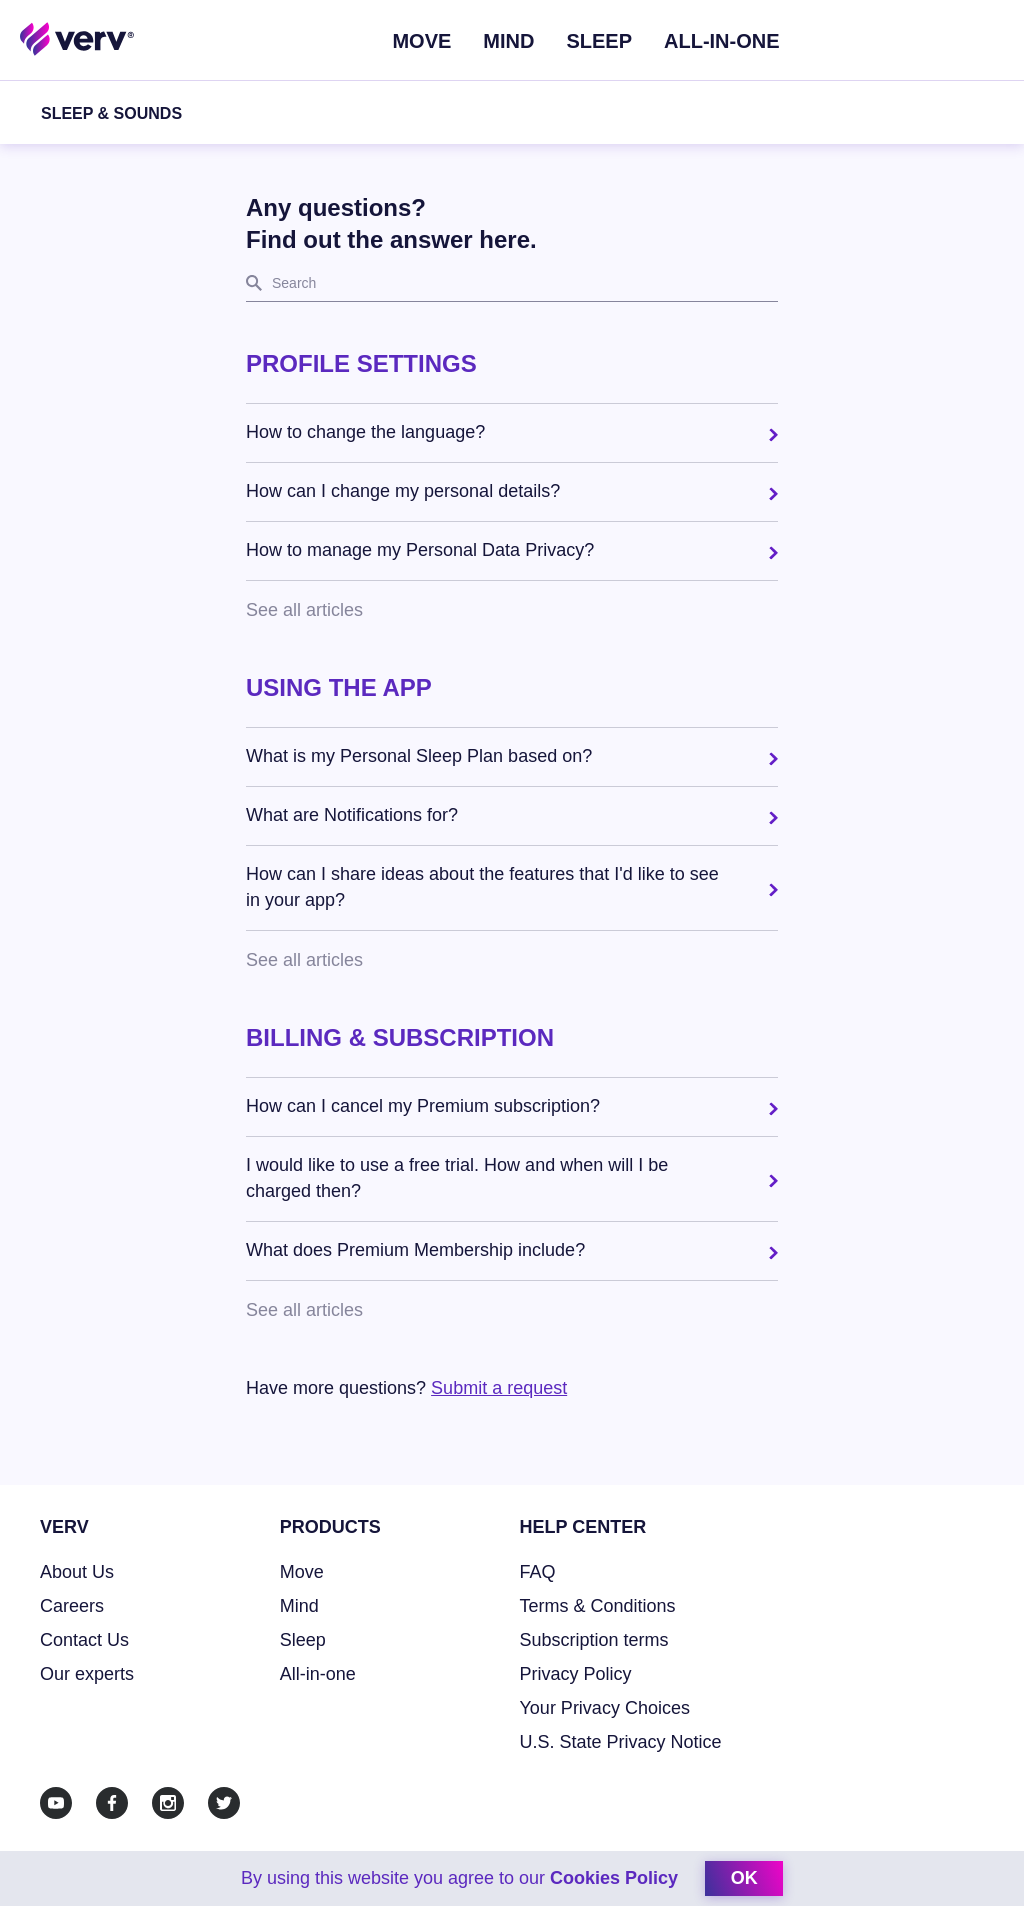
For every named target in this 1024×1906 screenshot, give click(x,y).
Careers (72, 1606)
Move (421, 41)
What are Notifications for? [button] (352, 815)
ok (744, 1878)
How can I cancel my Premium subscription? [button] (423, 1106)
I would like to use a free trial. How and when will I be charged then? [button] (457, 1178)
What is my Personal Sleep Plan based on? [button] (419, 756)
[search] (512, 284)
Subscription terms (594, 1640)
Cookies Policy (614, 1878)
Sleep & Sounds (111, 113)
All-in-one (318, 1674)
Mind (508, 41)
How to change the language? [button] (365, 432)
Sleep (599, 41)
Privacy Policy (576, 1674)
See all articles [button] (304, 610)
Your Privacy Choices (605, 1708)
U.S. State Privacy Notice (621, 1742)
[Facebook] (112, 1803)
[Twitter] (224, 1803)
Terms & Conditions (598, 1606)
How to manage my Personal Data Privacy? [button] (420, 550)
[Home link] (77, 38)
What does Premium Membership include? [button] (415, 1250)
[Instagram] (168, 1803)
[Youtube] (56, 1803)
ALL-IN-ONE (722, 41)
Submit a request (499, 1388)
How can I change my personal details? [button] (403, 491)
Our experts (87, 1674)
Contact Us (84, 1640)
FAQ (538, 1572)
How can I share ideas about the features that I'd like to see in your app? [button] (482, 887)
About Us (77, 1572)
